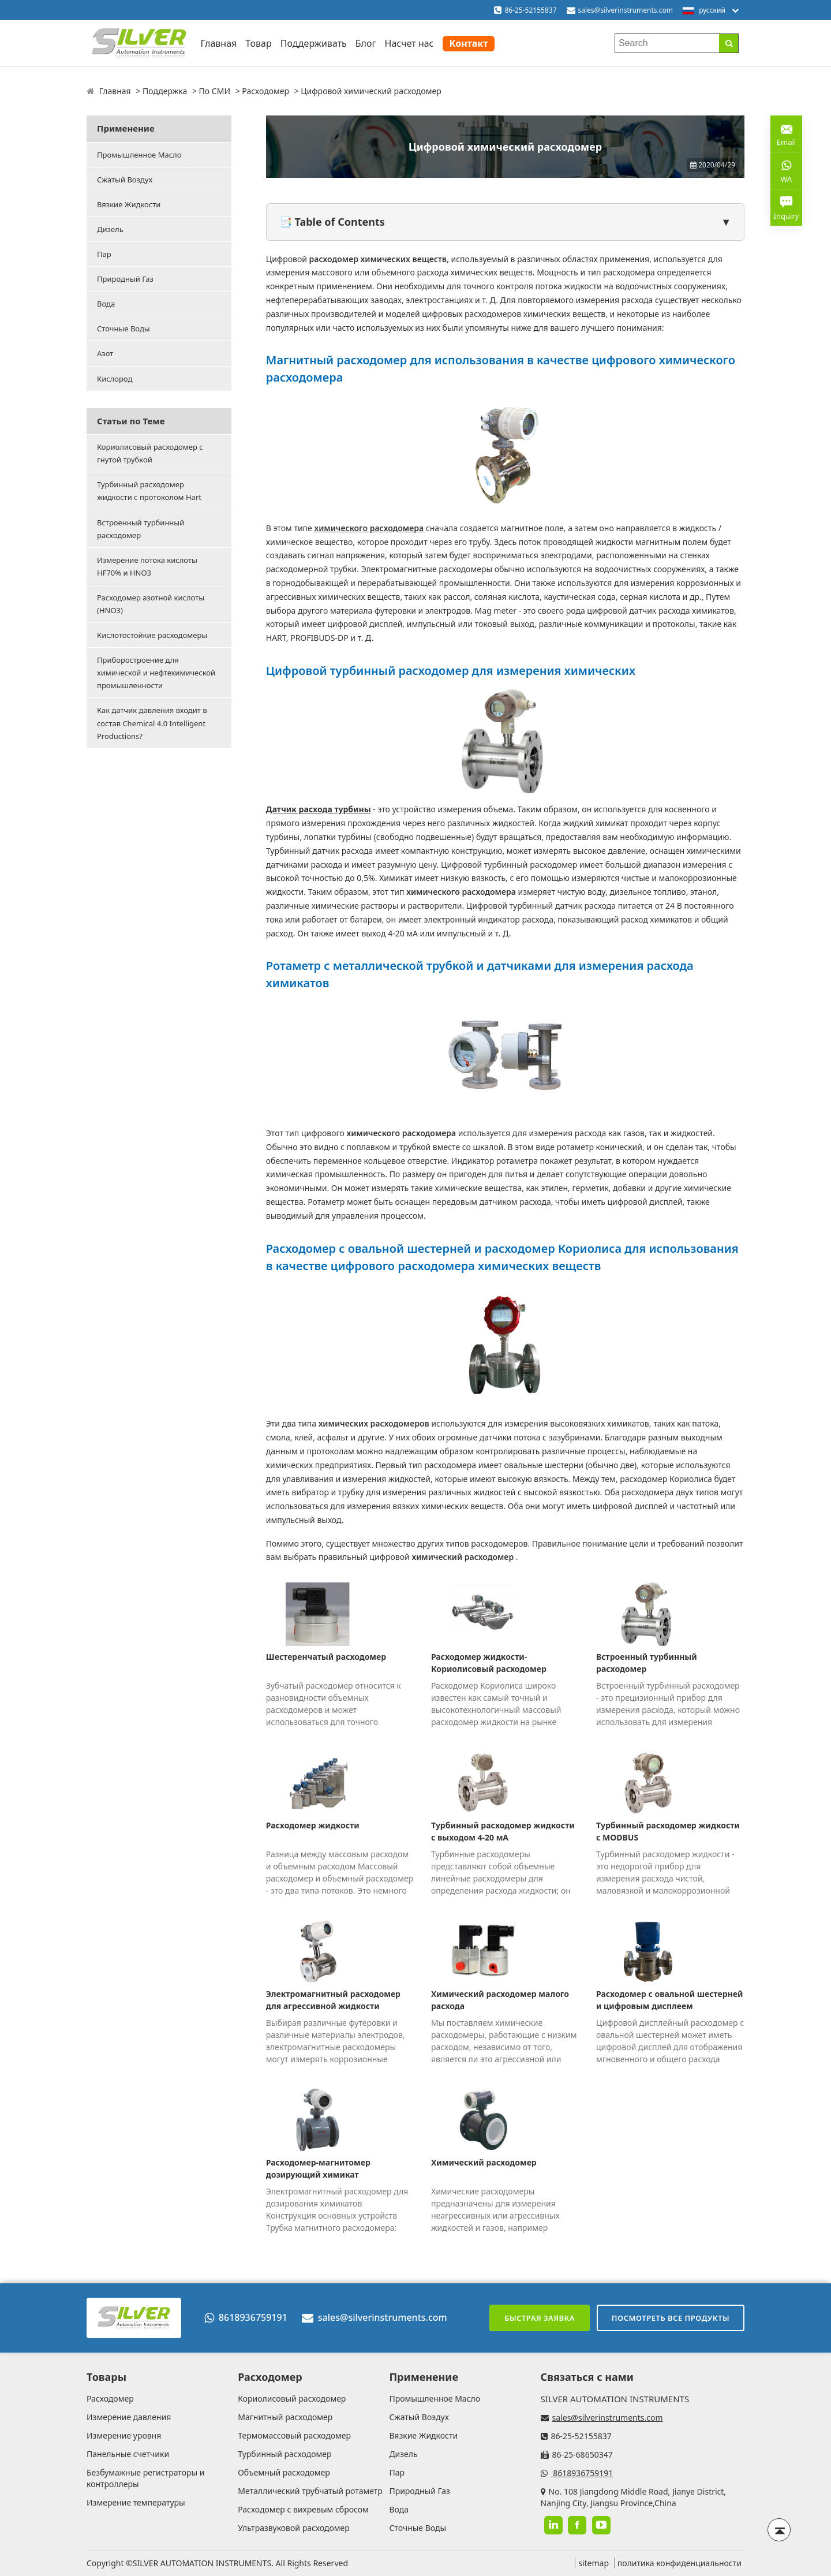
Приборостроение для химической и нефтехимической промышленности (156, 672)
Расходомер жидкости (313, 1825)
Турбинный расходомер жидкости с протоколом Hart (149, 490)
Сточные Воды (123, 328)
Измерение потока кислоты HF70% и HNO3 (147, 566)
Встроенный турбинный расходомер (140, 528)
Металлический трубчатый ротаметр (310, 2490)
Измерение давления (129, 2416)
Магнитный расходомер (285, 2416)
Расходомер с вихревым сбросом (303, 2509)
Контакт (469, 43)
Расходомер (265, 90)
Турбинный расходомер (284, 2453)
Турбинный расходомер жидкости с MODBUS (668, 1831)
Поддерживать (313, 43)
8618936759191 (245, 2317)
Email (786, 133)
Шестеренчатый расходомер (326, 1656)
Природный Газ (125, 279)
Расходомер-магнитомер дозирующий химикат (318, 2168)
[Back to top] (779, 2529)
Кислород (114, 379)
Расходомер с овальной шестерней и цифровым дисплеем (669, 1999)
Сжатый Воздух (124, 179)
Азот (105, 353)
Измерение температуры (136, 2502)
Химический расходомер (484, 2162)
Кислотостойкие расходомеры (152, 635)
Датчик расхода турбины (318, 809)
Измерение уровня (124, 2435)
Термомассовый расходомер (294, 2435)
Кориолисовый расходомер (292, 2398)
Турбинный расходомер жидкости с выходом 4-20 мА (503, 1831)
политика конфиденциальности (679, 2563)
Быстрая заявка (539, 2318)
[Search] (728, 43)
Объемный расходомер (284, 2472)
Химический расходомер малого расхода (500, 1999)
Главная (218, 43)
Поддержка (165, 90)
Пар (104, 254)
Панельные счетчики (128, 2453)
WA (786, 170)
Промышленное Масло (139, 155)
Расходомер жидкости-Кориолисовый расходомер (488, 1662)
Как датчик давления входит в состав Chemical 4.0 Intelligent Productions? (152, 723)
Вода (106, 303)
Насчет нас (409, 43)
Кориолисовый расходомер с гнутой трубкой (150, 453)
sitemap (593, 2563)
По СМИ (214, 90)
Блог (365, 43)
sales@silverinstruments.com (625, 10)
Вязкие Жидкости (128, 204)
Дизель (110, 229)
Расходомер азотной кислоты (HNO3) (150, 603)
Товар (258, 43)
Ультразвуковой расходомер (294, 2527)
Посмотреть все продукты (670, 2318)
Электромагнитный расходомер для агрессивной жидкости (333, 1999)
